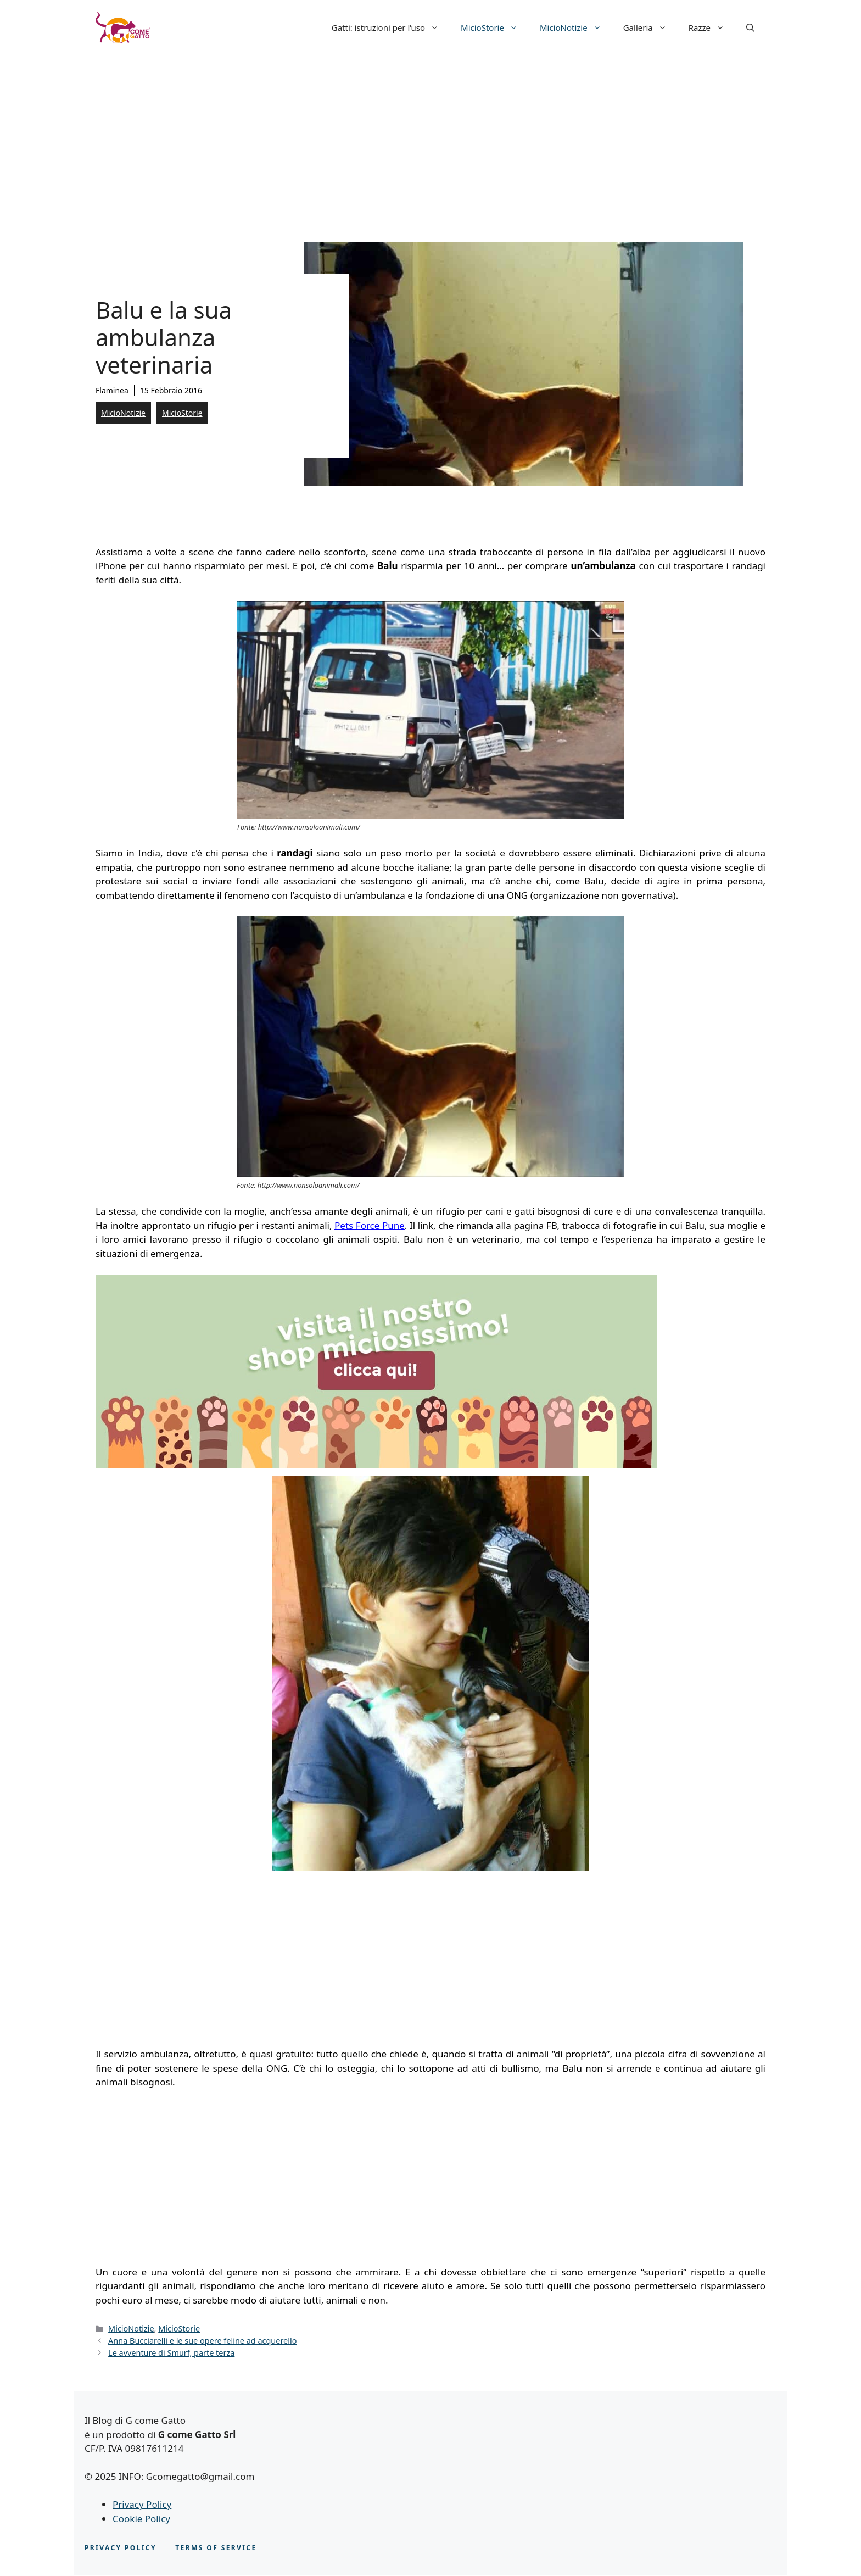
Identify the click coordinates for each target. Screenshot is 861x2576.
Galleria (650, 27)
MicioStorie (495, 27)
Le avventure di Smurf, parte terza (171, 2352)
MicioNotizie (576, 27)
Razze (712, 27)
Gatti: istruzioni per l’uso (391, 27)
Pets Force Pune (369, 1225)
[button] (750, 27)
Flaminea (112, 390)
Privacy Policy (142, 2504)
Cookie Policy (141, 2518)
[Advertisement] (430, 137)
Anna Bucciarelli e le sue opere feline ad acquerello (202, 2340)
